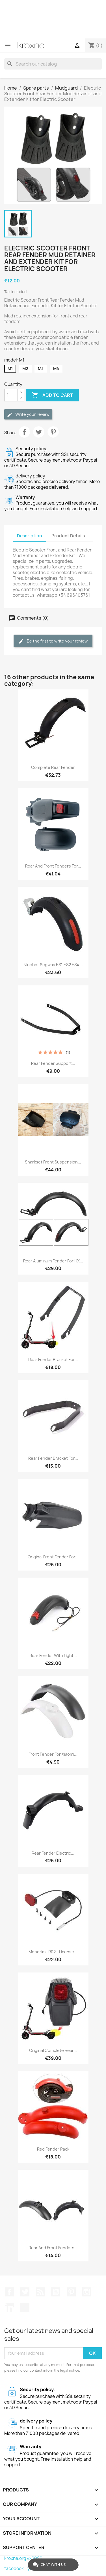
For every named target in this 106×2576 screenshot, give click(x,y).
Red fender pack (53, 2149)
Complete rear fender (53, 767)
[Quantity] (11, 395)
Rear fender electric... (53, 1853)
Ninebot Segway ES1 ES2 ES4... (53, 964)
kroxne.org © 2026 (23, 2558)
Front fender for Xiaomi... (53, 1754)
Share (24, 432)
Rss (40, 2291)
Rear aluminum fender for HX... (53, 1261)
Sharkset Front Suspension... (53, 1162)
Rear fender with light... (53, 1655)
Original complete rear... (53, 2050)
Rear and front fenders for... (53, 866)
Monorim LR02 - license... (53, 1951)
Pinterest (53, 432)
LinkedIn (9, 2307)
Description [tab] (29, 536)
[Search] (53, 64)
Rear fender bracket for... (53, 1359)
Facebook (9, 2291)
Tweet (38, 432)
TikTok (24, 2307)
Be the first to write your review (53, 641)
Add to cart (52, 395)
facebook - (15, 2568)
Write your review (28, 415)
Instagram (86, 2291)
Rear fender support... (53, 1063)
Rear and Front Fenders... (53, 2247)
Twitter (24, 2291)
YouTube (55, 2291)
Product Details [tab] (68, 536)
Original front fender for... (53, 1557)
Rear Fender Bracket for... (53, 1458)
